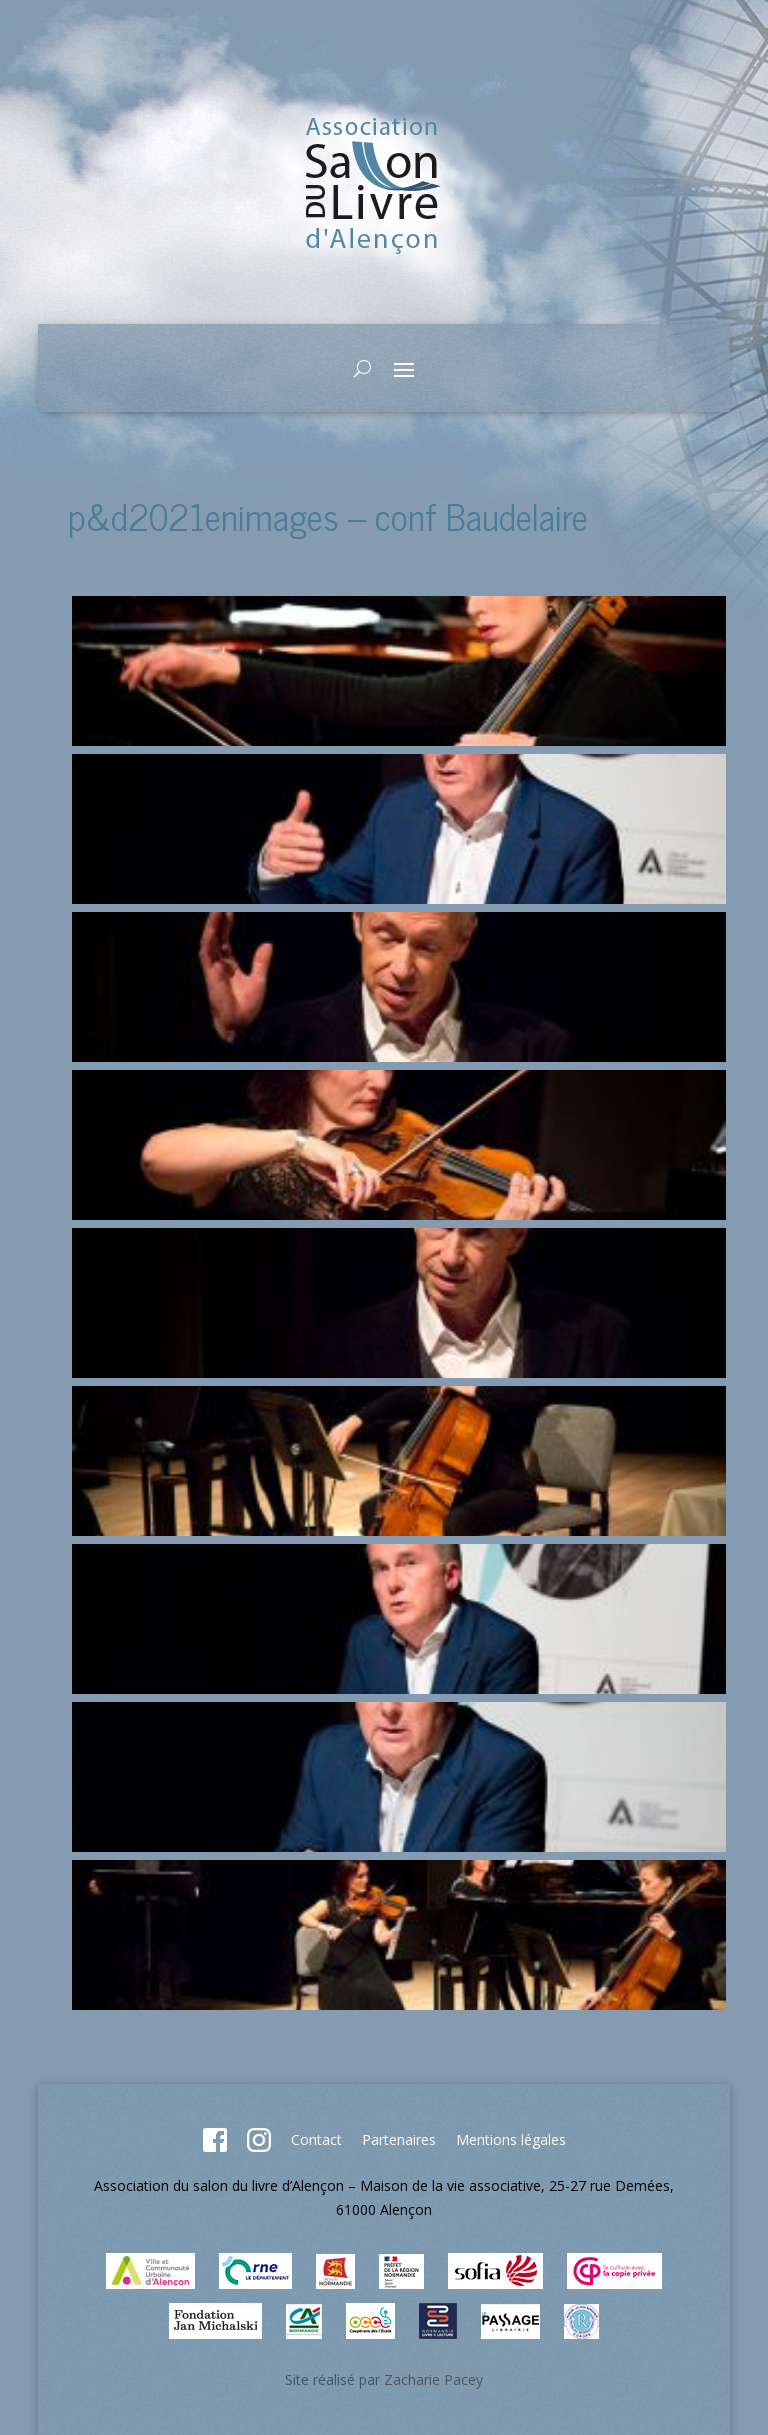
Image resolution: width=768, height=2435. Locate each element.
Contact (316, 2139)
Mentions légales (511, 2139)
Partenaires (399, 2139)
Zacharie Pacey (433, 2379)
